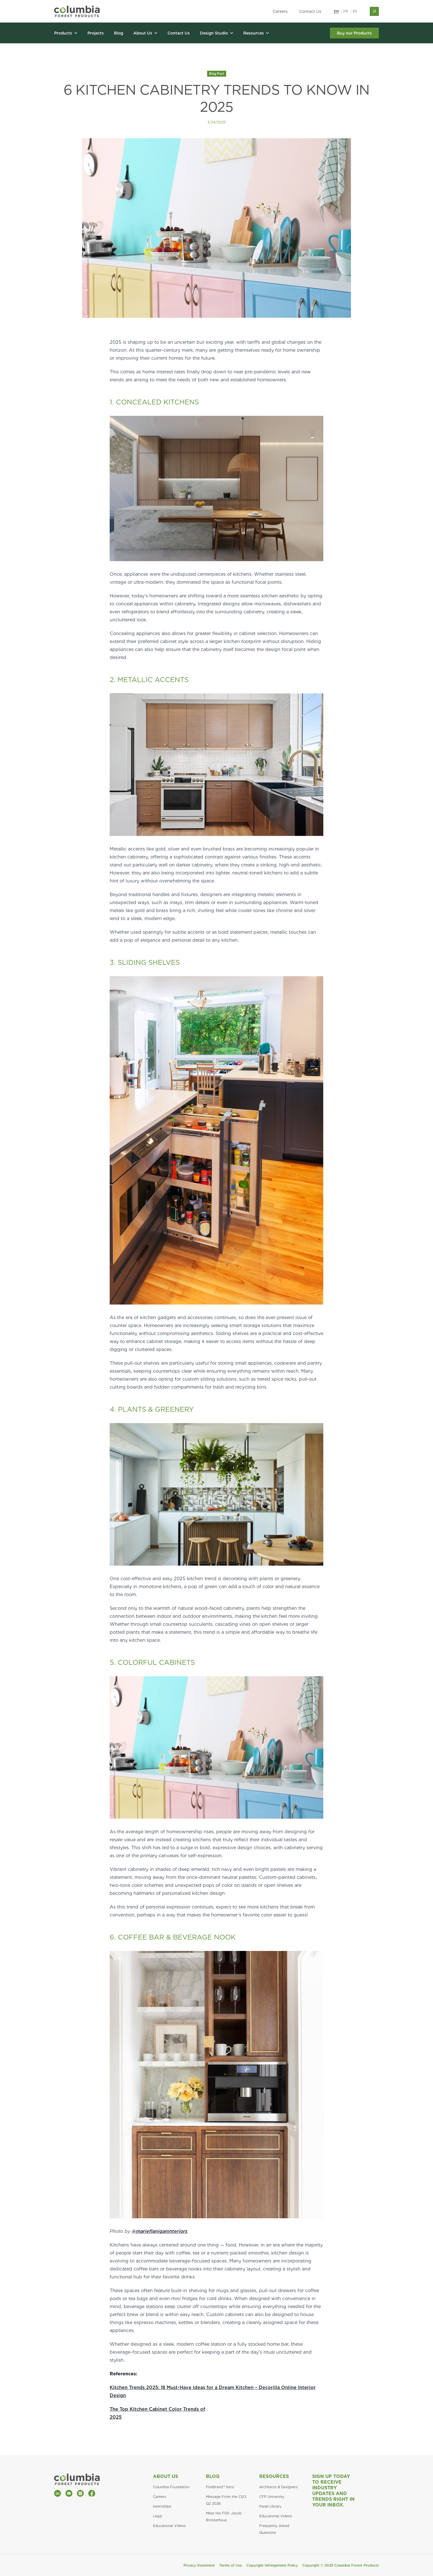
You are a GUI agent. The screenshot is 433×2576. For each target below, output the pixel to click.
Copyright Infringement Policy (272, 2565)
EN (336, 11)
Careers (280, 11)
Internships (162, 2506)
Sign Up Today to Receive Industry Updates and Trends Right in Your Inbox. (333, 2491)
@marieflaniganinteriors (159, 2231)
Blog (213, 2476)
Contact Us (310, 11)
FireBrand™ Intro (220, 2487)
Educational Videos (169, 2526)
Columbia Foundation (171, 2487)
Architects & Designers (278, 2487)
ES (355, 11)
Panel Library (270, 2506)
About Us (165, 2476)
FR (345, 11)
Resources (274, 2476)
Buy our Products (354, 33)
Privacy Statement (199, 2565)
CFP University (271, 2496)
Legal (157, 2516)
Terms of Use (230, 2565)
